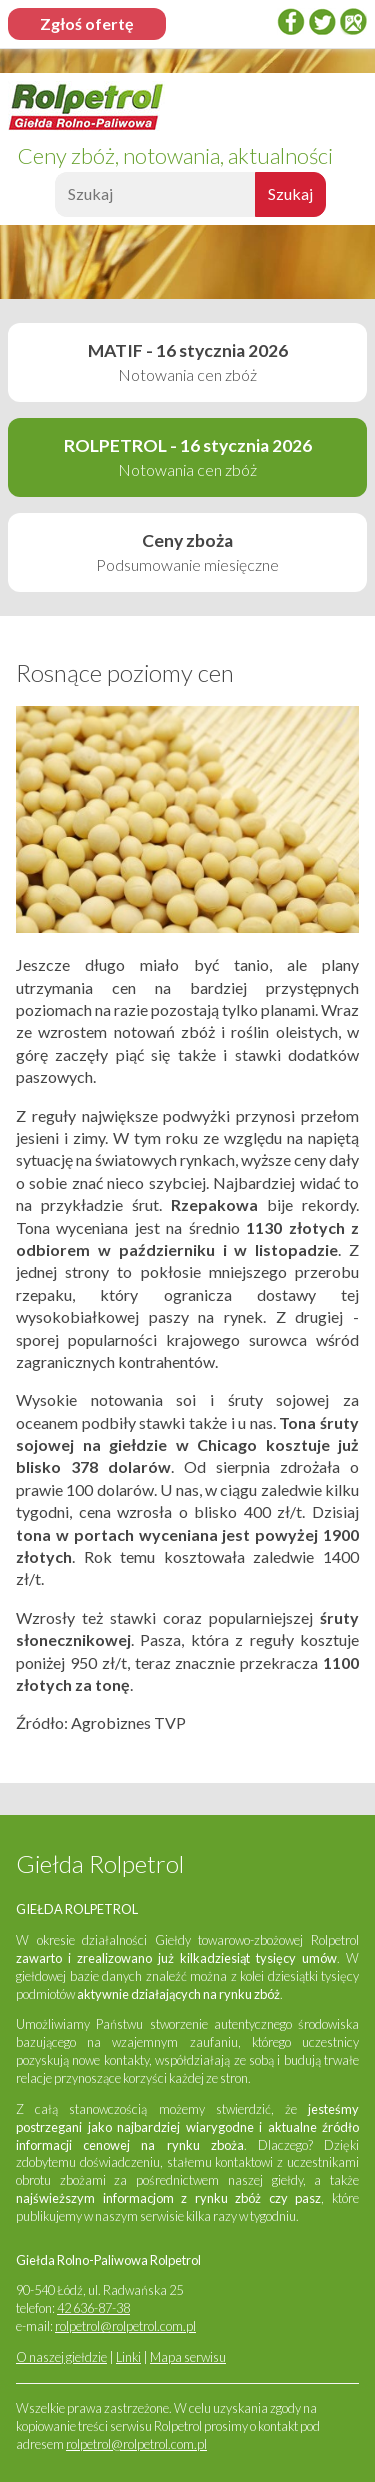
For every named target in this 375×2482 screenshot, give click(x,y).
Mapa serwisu (188, 2357)
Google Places (353, 21)
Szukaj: (52, 199)
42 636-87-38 (93, 2308)
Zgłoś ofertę (87, 23)
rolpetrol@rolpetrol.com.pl (125, 2326)
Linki (128, 2357)
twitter (322, 21)
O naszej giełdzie (61, 2357)
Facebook (291, 21)
